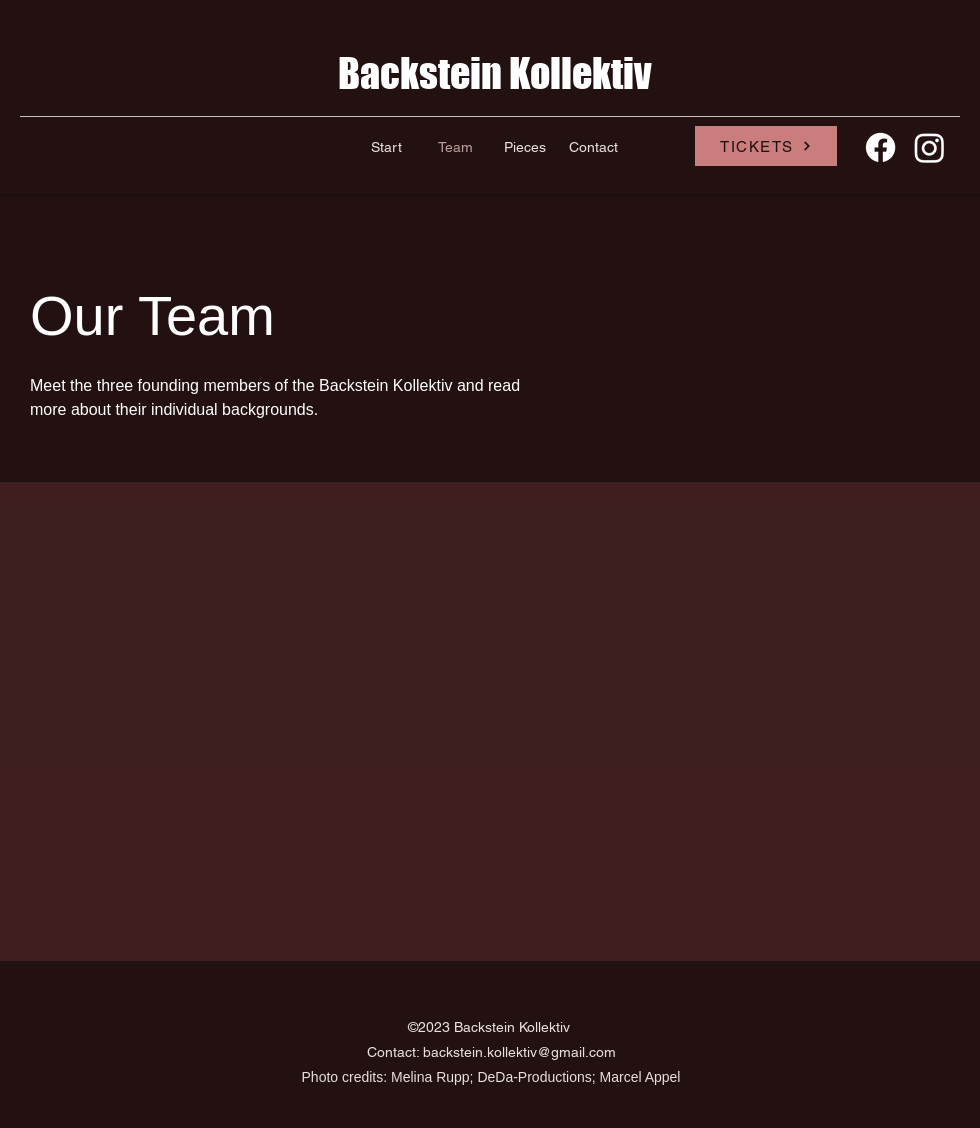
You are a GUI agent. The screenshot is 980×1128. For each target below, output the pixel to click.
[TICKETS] (766, 146)
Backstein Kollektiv (494, 73)
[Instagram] (929, 147)
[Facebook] (880, 147)
